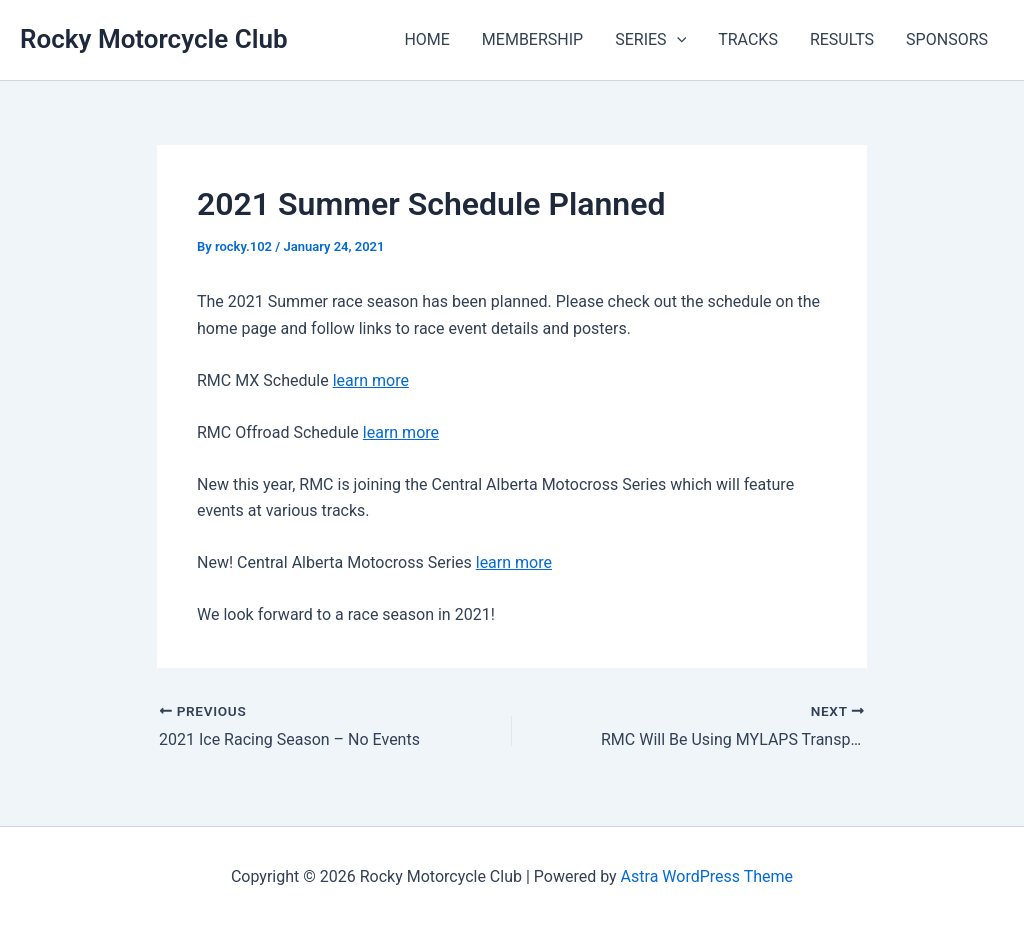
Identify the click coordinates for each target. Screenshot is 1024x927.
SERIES (650, 40)
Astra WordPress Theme (707, 876)
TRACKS (748, 39)
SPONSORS (947, 39)
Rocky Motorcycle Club (154, 39)
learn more (371, 380)
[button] (677, 40)
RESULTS (842, 39)
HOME (426, 39)
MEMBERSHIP (532, 39)
